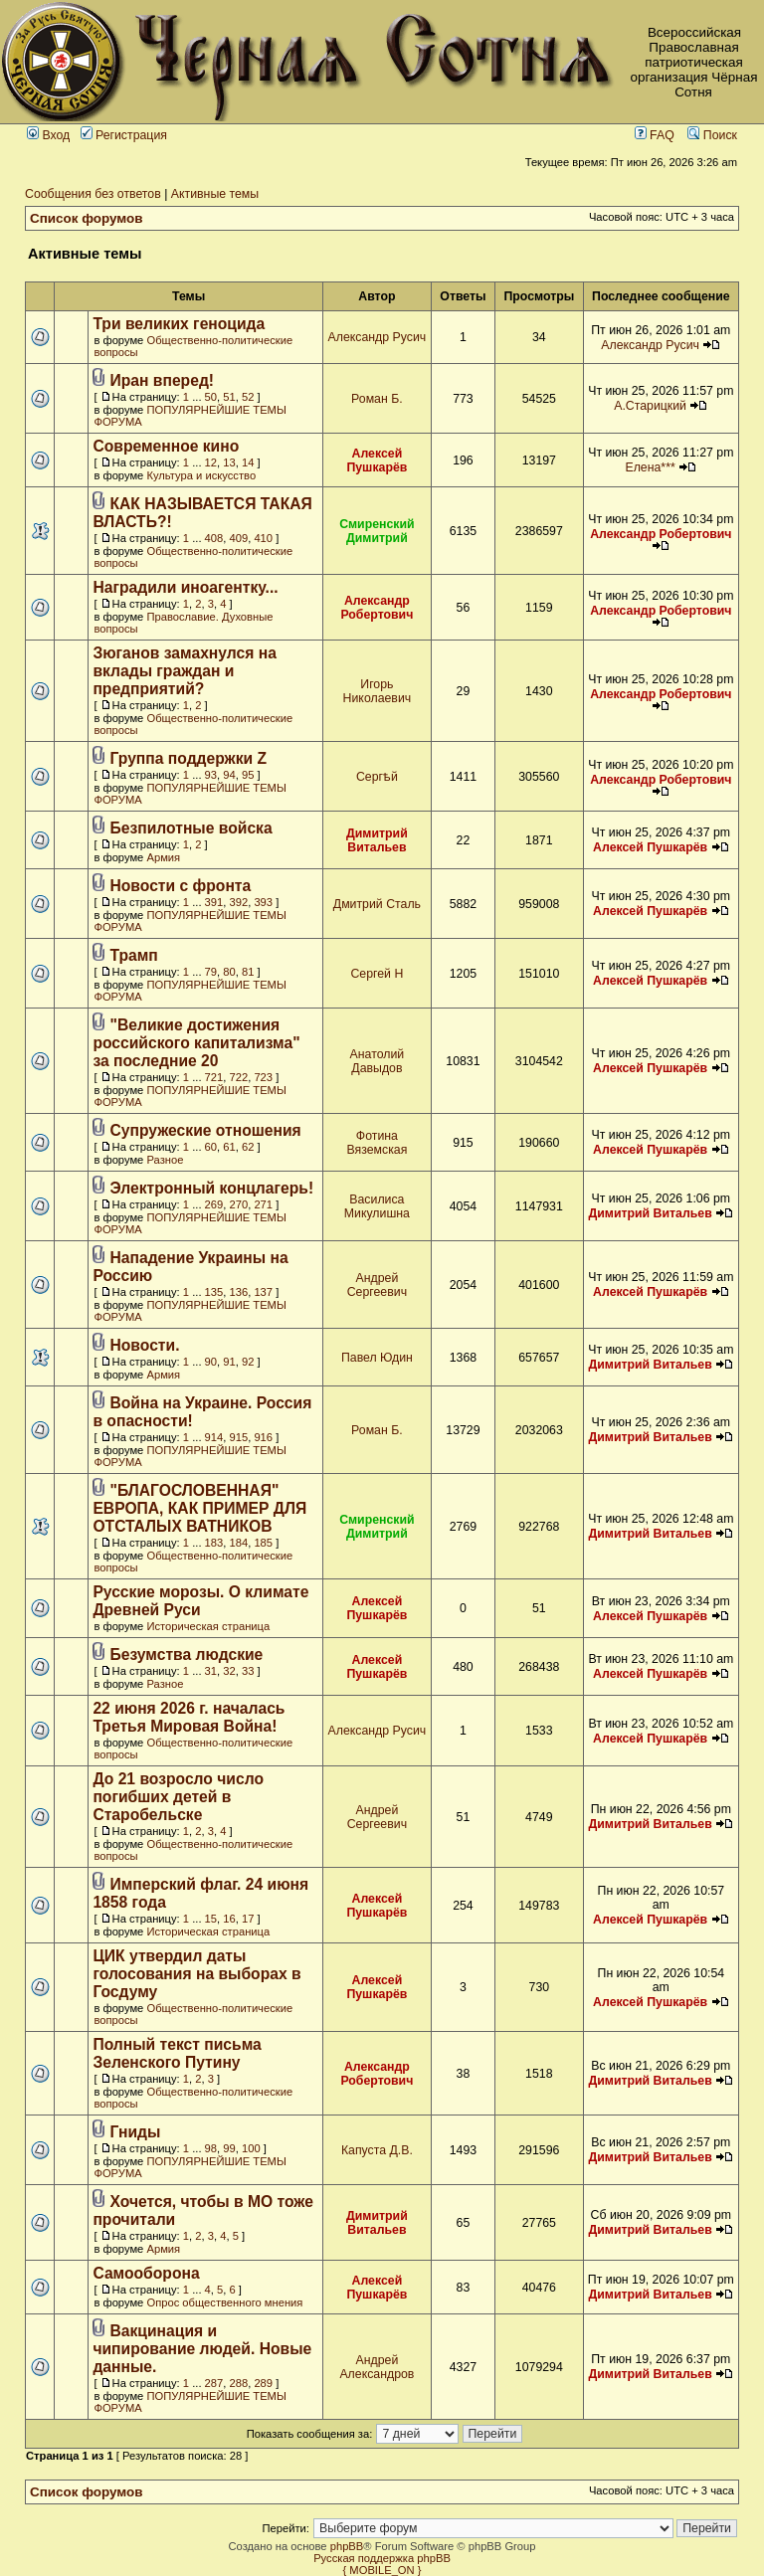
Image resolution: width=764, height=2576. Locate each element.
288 (239, 2383)
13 (229, 462)
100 (251, 2148)
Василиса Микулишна (377, 1206)
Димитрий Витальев (377, 840)
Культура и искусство (201, 475)
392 (239, 902)
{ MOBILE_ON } (382, 2570)
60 (211, 1147)
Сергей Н (376, 974)
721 (214, 1077)
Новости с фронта (181, 885)
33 (248, 1671)
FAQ (654, 135)
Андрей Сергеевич (377, 1285)
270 (239, 1204)
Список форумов (86, 218)
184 (239, 1543)
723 (263, 1077)
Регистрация (124, 135)
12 (211, 462)
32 (229, 1671)
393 (263, 902)
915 (239, 1437)
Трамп (134, 955)
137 (263, 1292)
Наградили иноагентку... (185, 587)
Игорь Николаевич (377, 691)
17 (248, 1919)
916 (263, 1437)
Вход (48, 135)
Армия (163, 857)
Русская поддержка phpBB (382, 2558)
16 (229, 1919)
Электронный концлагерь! (212, 1188)
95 (248, 775)
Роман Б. (377, 399)
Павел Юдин (377, 1358)
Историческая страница (208, 1626)
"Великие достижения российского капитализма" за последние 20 (196, 1042)
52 (248, 397)
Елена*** (649, 467)
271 (263, 1204)
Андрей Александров (376, 2367)
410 (263, 538)
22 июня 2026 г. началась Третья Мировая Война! (189, 1717)
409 (239, 538)
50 (211, 397)
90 (211, 1362)
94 (229, 775)
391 (214, 902)
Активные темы (215, 194)
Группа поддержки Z (189, 758)
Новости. (145, 1345)
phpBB (347, 2546)
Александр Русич (377, 337)
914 (214, 1437)
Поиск (712, 135)
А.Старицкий (650, 406)
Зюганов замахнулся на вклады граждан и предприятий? (185, 670)
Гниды (135, 2131)
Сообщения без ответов (93, 194)
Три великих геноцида (179, 323)
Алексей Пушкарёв (376, 460)
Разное (164, 1160)
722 (239, 1077)
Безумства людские (187, 1654)
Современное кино (166, 446)
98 (211, 2148)
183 (214, 1543)
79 (211, 972)
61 (229, 1147)
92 (248, 1362)
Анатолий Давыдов (377, 1061)
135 (214, 1292)
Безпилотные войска (191, 828)
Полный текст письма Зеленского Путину (177, 2053)
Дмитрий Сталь (377, 904)
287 (214, 2383)
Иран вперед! (162, 380)
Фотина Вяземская (376, 1143)
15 (211, 1919)
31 (211, 1671)
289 (263, 2383)
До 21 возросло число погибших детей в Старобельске (178, 1796)
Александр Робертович (660, 534)
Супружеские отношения (205, 1130)
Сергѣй (377, 777)
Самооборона (146, 2273)
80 (229, 972)
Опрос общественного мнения (224, 2302)
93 (211, 775)
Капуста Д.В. (377, 2150)
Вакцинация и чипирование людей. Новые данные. (202, 2348)
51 (229, 397)
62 (248, 1147)
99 (229, 2148)
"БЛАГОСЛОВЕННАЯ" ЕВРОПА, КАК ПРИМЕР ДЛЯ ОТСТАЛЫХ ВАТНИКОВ (199, 1508)
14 (248, 462)
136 (239, 1292)
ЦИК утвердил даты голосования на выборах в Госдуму (196, 1973)
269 (214, 1204)
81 (248, 972)
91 (229, 1362)
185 (263, 1543)
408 (214, 538)
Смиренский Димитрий (377, 531)
